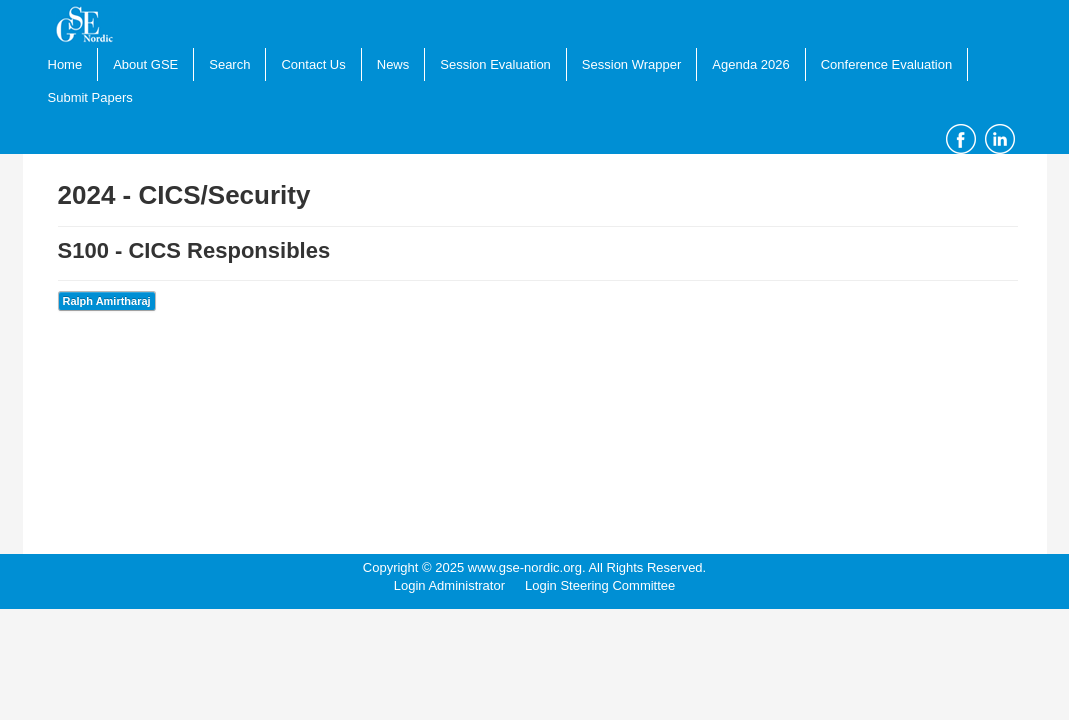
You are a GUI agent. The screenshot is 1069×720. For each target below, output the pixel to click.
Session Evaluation (495, 64)
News (393, 64)
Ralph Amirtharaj (107, 301)
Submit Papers (90, 97)
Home (65, 64)
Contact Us (313, 64)
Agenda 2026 (750, 64)
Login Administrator (449, 585)
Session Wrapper (631, 64)
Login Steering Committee (600, 585)
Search (229, 64)
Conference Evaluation (887, 64)
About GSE (145, 64)
